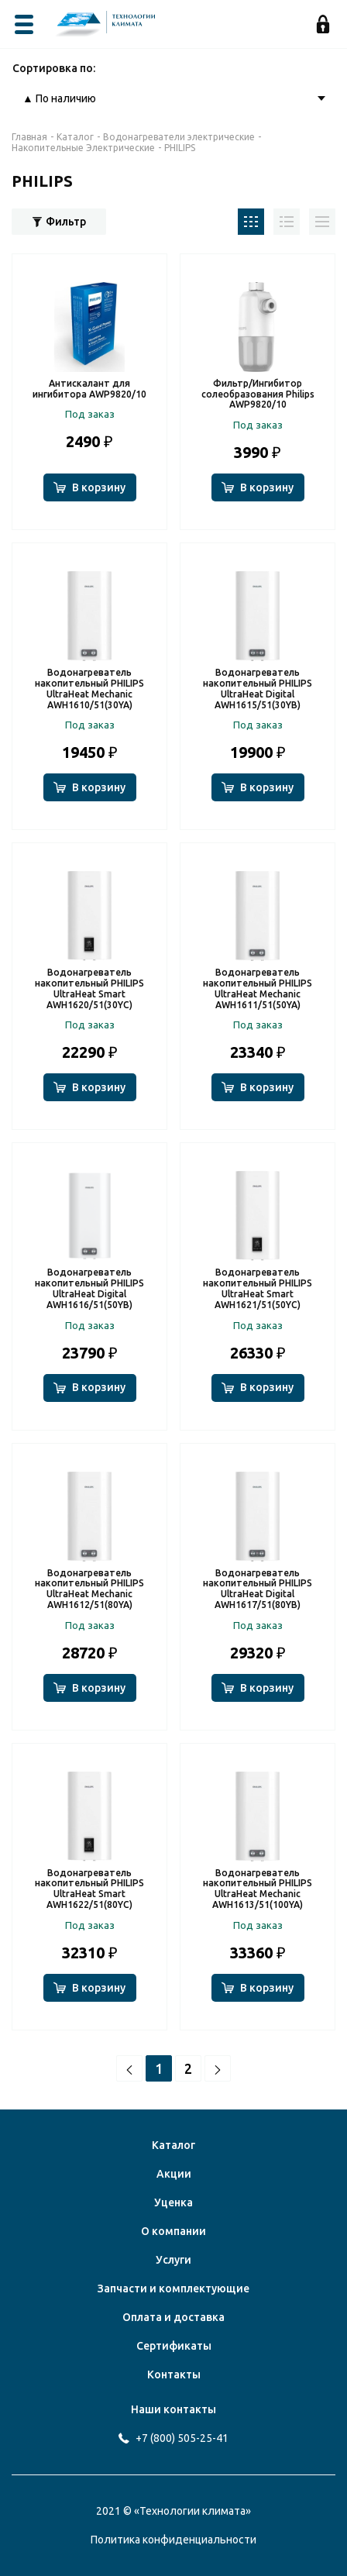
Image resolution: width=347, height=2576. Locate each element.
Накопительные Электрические (83, 148)
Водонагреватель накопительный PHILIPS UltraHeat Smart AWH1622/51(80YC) (89, 1889)
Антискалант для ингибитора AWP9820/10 (89, 388)
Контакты (174, 2374)
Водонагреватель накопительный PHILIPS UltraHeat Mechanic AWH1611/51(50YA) (257, 988)
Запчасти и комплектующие (173, 2288)
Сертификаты (173, 2346)
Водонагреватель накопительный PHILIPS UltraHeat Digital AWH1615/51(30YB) (257, 688)
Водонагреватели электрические (179, 137)
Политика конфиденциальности (173, 2539)
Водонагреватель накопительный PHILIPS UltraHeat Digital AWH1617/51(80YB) (257, 1589)
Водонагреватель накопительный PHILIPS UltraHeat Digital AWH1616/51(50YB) (89, 1288)
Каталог (75, 137)
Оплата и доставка (173, 2317)
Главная (29, 137)
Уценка (173, 2202)
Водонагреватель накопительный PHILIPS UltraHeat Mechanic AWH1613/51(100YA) (257, 1889)
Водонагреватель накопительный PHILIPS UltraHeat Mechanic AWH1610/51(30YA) (89, 688)
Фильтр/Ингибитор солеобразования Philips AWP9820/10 (257, 394)
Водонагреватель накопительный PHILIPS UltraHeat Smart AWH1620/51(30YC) (89, 988)
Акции (173, 2174)
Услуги (173, 2260)
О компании (173, 2231)
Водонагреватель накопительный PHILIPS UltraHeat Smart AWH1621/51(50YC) (257, 1288)
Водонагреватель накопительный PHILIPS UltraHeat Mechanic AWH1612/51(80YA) (89, 1589)
